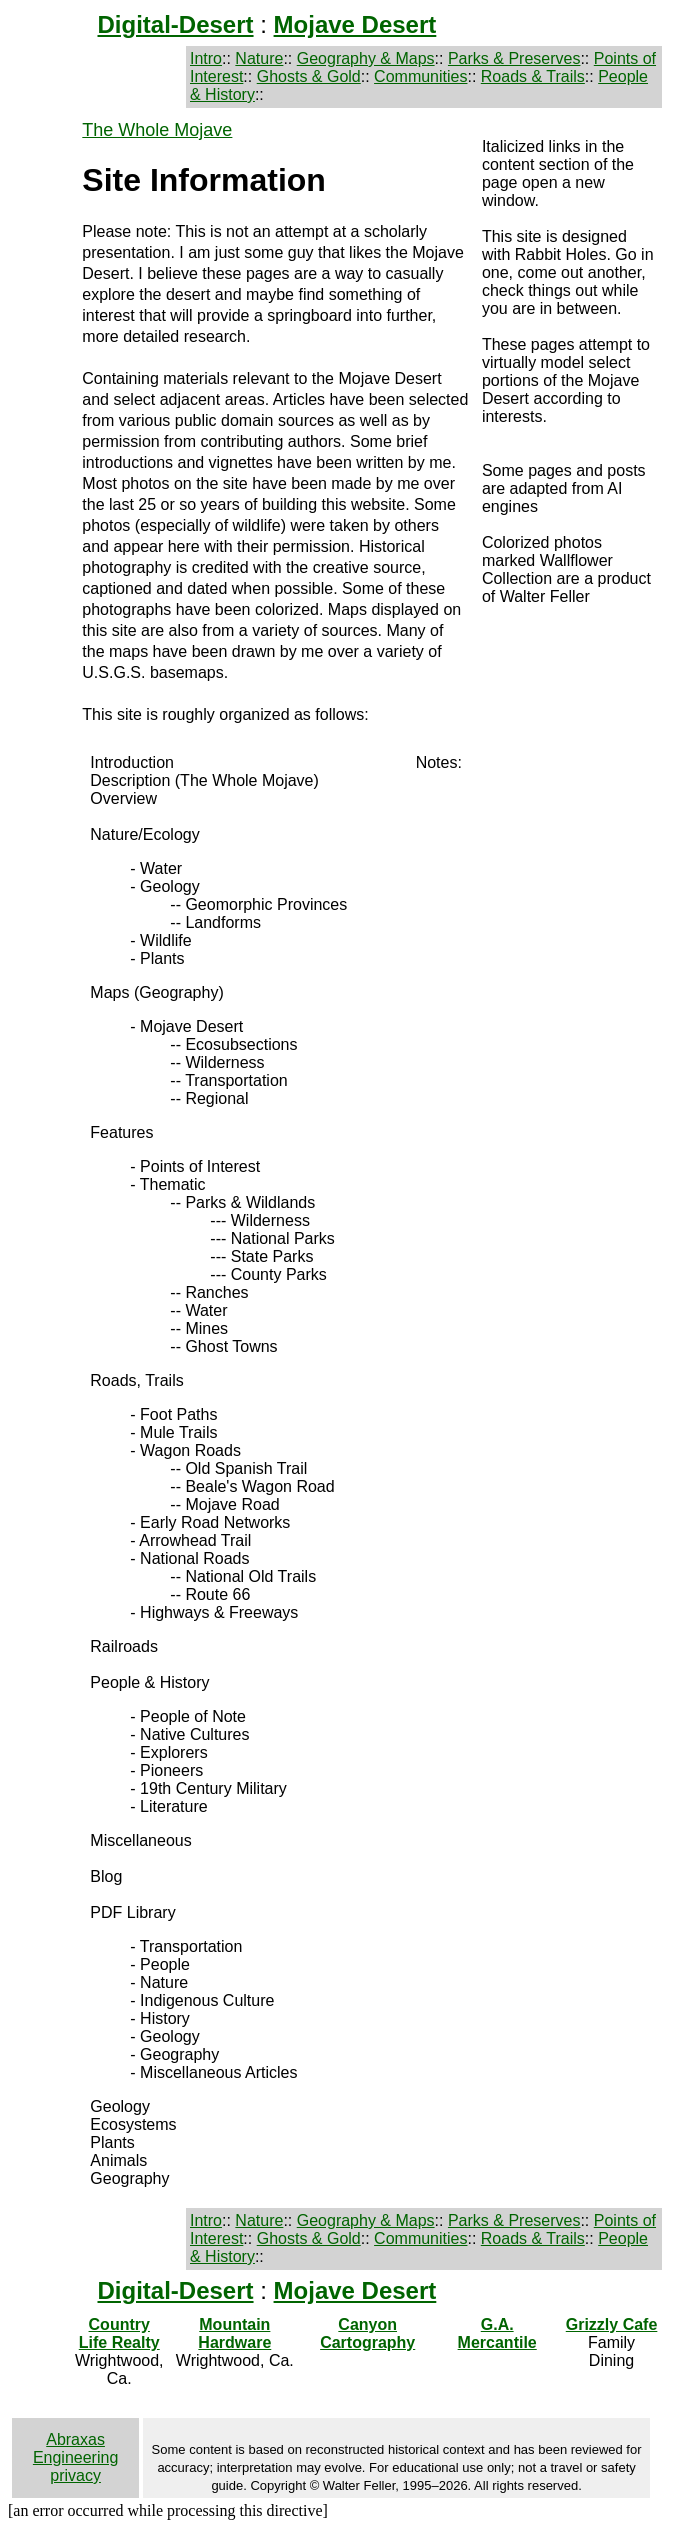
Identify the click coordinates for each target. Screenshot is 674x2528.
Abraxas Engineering (75, 2448)
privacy (75, 2475)
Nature (259, 58)
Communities (420, 76)
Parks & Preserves (514, 58)
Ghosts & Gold (309, 76)
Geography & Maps (366, 58)
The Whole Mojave (157, 130)
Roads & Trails (533, 76)
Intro (206, 58)
